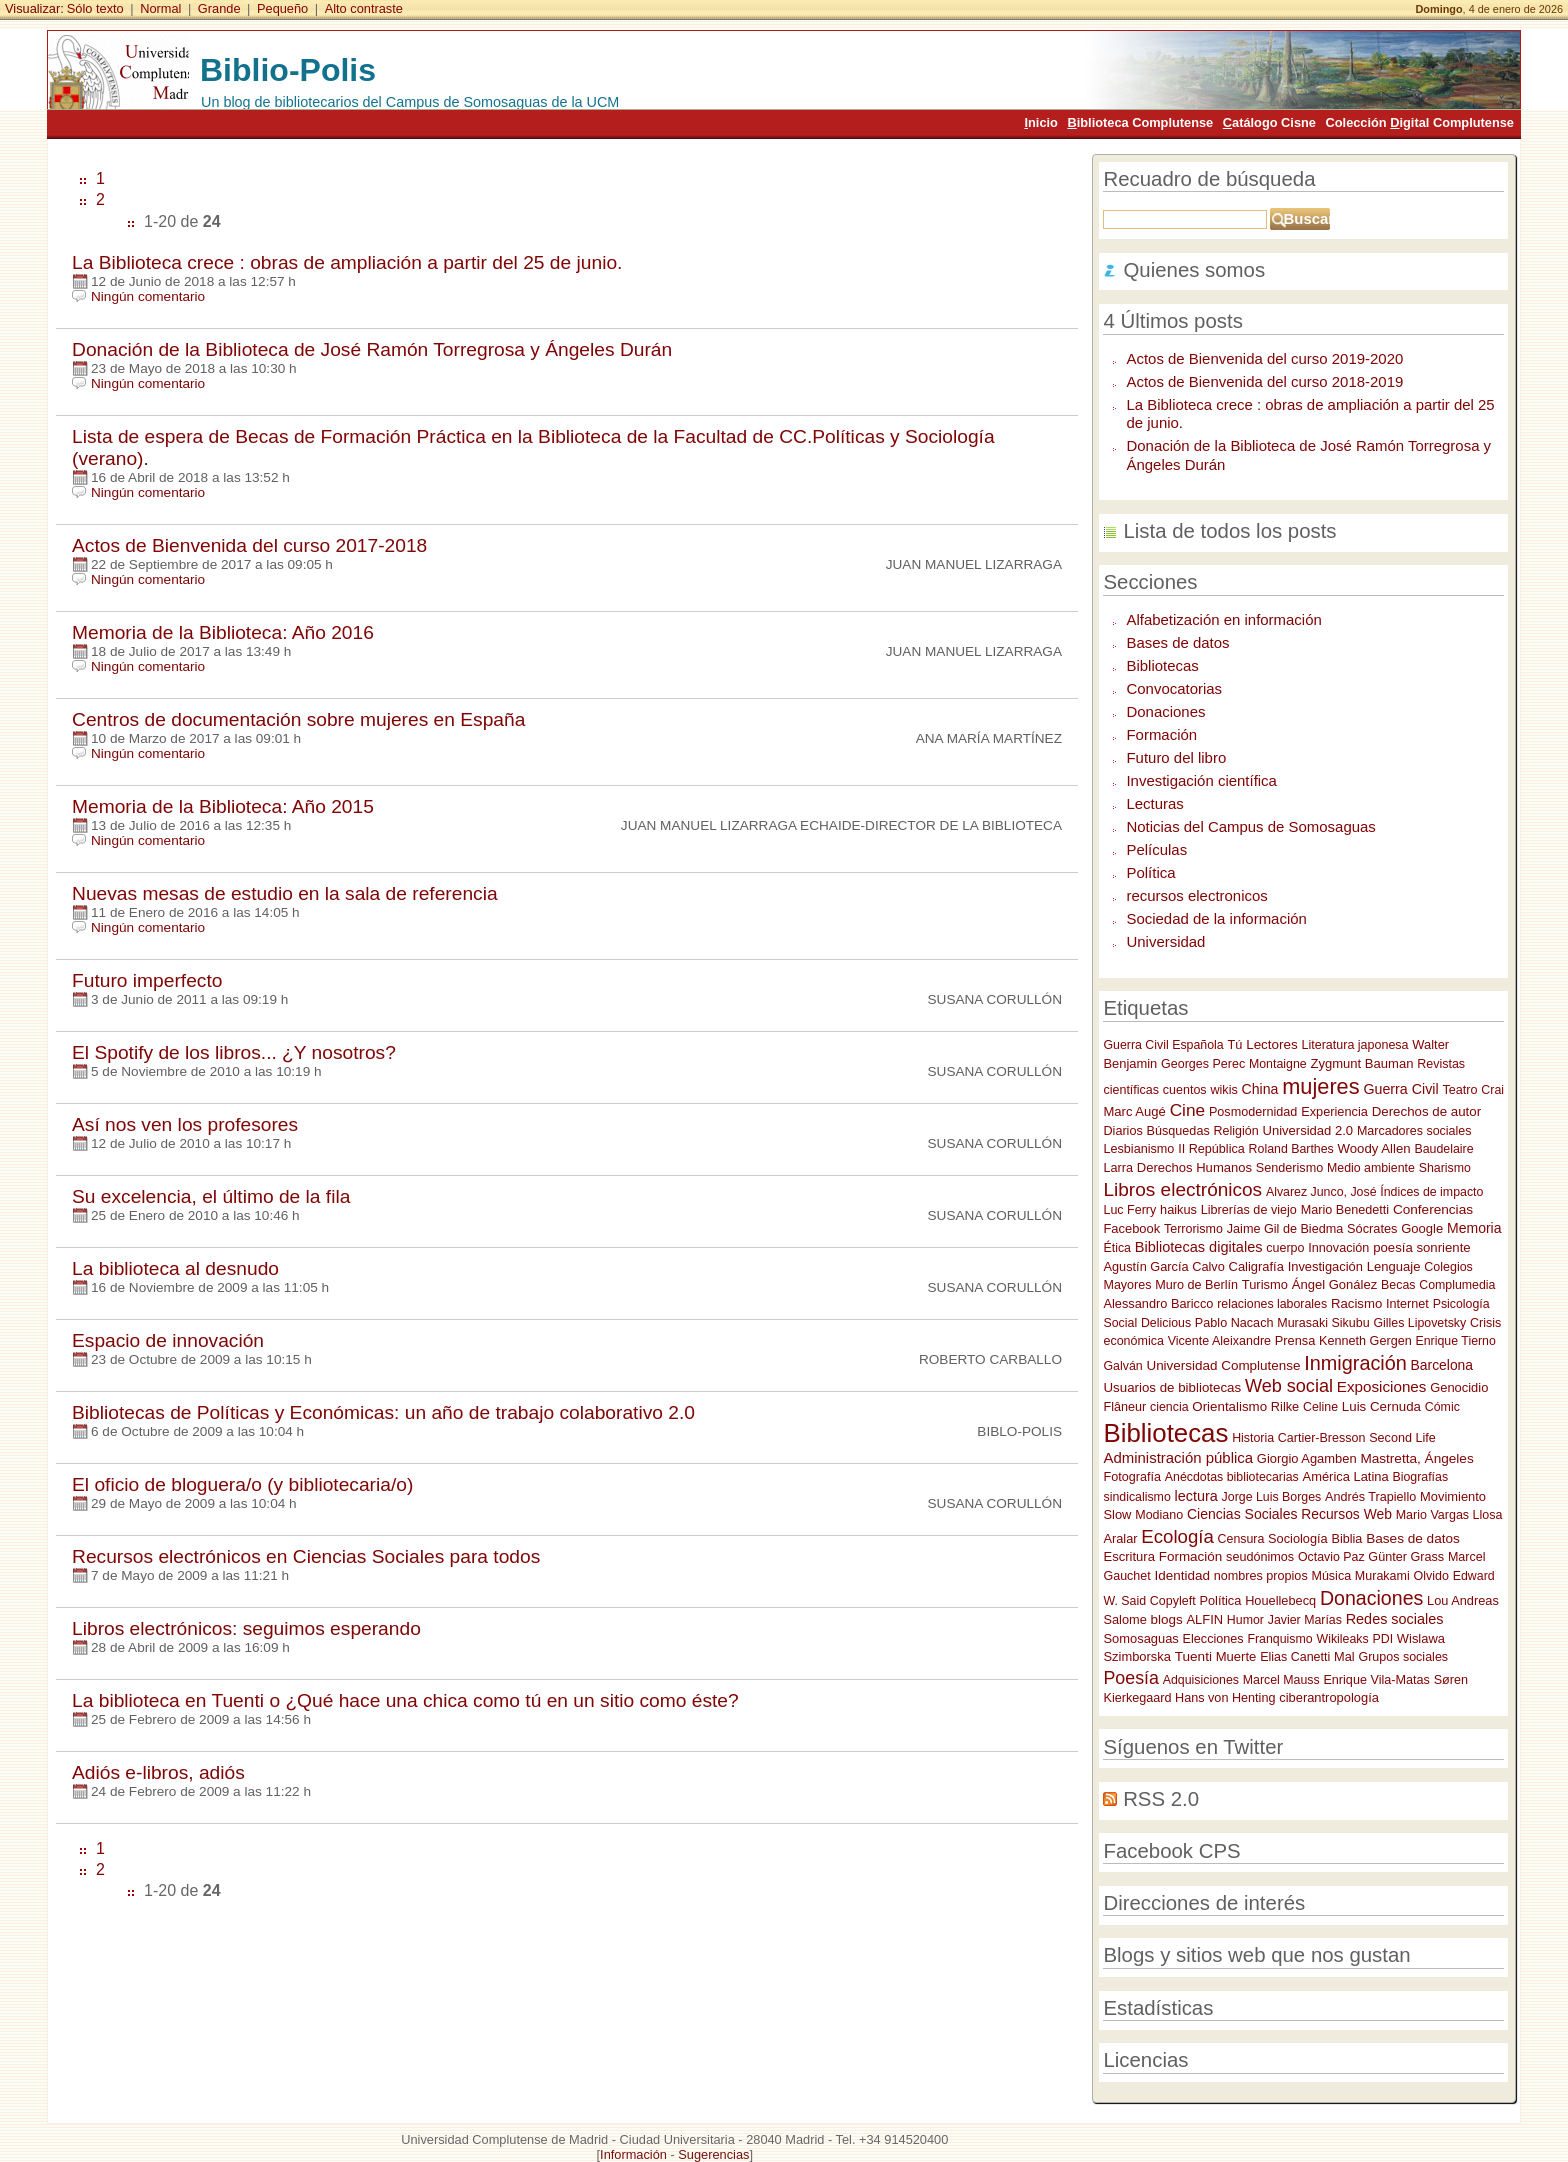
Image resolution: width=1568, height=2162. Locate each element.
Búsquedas (1178, 1131)
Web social (1289, 1386)
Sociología (1298, 1538)
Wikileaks (1342, 1639)
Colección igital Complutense (1420, 122)
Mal (1344, 1656)
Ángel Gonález (1335, 1284)
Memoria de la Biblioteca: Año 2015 (223, 806)
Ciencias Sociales (1242, 1514)
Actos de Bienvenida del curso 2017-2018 (249, 545)
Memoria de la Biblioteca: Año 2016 (223, 632)
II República (1211, 1149)
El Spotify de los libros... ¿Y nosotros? (234, 1052)
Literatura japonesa (1355, 1045)
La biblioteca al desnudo (175, 1268)
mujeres (1320, 1086)
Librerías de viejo (1249, 1210)
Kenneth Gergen (1365, 1341)
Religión (1236, 1131)
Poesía (1130, 1678)
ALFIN (1205, 1619)
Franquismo (1279, 1639)
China (1260, 1089)
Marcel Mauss (1281, 1680)
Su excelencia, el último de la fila (211, 1196)
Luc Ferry (1129, 1210)
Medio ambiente (1371, 1168)
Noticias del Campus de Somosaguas (1250, 826)
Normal (160, 8)
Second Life (1402, 1438)
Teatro (1459, 1090)
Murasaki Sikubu (1323, 1323)
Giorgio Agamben (1307, 1458)
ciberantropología (1329, 1697)
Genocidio (1459, 1387)
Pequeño (282, 8)
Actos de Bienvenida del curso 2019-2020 (1264, 358)
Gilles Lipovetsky (1419, 1323)
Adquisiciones (1201, 1680)
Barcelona (1442, 1365)
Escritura (1128, 1556)
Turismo (1265, 1284)
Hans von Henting (1225, 1698)
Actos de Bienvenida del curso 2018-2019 (1264, 381)
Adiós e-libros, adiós (158, 1772)
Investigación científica (1201, 780)
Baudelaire (1443, 1149)
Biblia (1346, 1539)
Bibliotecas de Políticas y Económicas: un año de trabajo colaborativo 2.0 (383, 1412)
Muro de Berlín (1196, 1285)
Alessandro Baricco (1158, 1303)
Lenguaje (1394, 1266)
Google (1422, 1228)
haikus (1178, 1209)
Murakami (1382, 1576)
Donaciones (1165, 711)
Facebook (1131, 1228)
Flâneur (1124, 1407)
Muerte (1236, 1656)
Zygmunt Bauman (1361, 1063)
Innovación (1338, 1248)
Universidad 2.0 (1307, 1130)
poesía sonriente (1422, 1247)
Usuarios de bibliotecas (1172, 1387)
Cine (1188, 1110)
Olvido (1431, 1576)
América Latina (1346, 1476)
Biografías (1420, 1477)
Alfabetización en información (1223, 619)
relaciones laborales (1272, 1304)
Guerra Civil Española (1163, 1045)
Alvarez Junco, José (1321, 1192)
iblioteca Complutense (1140, 122)
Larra (1117, 1168)
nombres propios (1261, 1576)
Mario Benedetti (1345, 1210)
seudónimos (1260, 1557)
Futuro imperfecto (147, 980)
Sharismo (1445, 1168)
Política (1150, 872)
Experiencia (1334, 1111)
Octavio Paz (1331, 1557)
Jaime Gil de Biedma (1285, 1229)
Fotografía (1132, 1477)
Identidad (1182, 1575)
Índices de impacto (1431, 1192)
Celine (1320, 1407)
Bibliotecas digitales (1199, 1247)
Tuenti (1193, 1656)
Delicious (1166, 1323)
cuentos (1185, 1090)
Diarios (1122, 1131)
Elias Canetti (1295, 1657)
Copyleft (1173, 1601)
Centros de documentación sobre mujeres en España (298, 719)
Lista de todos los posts (1229, 531)
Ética (1116, 1248)
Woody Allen (1374, 1148)
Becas (1398, 1285)
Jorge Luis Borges (1272, 1497)
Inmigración (1355, 1363)
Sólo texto (95, 8)
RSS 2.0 (1161, 1799)
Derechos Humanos (1194, 1167)
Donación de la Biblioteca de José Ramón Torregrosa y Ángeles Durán (372, 349)
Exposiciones (1382, 1386)
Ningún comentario (148, 296)
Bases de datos (1177, 642)
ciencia (1169, 1407)
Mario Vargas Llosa (1449, 1515)
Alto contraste (364, 8)
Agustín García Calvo (1163, 1266)
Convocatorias (1174, 688)
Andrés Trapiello (1370, 1497)
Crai (1492, 1090)
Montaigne (1278, 1064)
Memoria (1474, 1228)
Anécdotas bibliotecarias (1232, 1477)
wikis (1223, 1090)
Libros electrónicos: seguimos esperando (246, 1628)
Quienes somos (1194, 270)
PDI (1382, 1639)
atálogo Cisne (1269, 122)
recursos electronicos (1196, 895)
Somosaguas (1140, 1638)
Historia (1253, 1438)
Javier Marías (1305, 1620)
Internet (1407, 1304)
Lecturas (1154, 803)
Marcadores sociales (1414, 1131)
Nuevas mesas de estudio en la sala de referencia (285, 893)
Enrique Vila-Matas (1376, 1680)
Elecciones (1213, 1639)
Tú (1234, 1044)
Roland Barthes (1291, 1149)
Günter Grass (1406, 1557)
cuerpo (1285, 1248)
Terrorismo (1193, 1229)
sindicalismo (1136, 1497)
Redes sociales (1395, 1619)
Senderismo (1289, 1168)
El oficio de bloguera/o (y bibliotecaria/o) (242, 1484)
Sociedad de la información (1216, 918)
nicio (1040, 122)
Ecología (1177, 1536)
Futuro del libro (1176, 757)
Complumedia (1457, 1285)
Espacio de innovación (168, 1340)
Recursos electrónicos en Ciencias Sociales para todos (306, 1556)
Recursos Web (1346, 1514)
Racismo (1356, 1303)
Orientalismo (1229, 1406)
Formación (1161, 734)
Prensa (1295, 1340)
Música (1331, 1576)
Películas (1156, 849)
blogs (1167, 1619)
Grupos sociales (1403, 1657)
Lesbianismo (1138, 1149)
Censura (1241, 1539)
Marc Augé (1134, 1111)
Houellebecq (1280, 1600)
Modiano (1159, 1515)
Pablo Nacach (1234, 1323)
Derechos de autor (1427, 1111)
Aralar (1120, 1538)
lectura (1196, 1496)
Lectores (1272, 1044)
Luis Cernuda (1381, 1406)
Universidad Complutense (1223, 1365)
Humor (1245, 1620)
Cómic (1442, 1407)
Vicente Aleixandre (1219, 1341)
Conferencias (1433, 1209)
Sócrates (1372, 1228)
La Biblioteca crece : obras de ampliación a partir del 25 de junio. (347, 262)
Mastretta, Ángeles (1416, 1458)
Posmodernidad (1253, 1112)
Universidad (1165, 941)
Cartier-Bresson (1322, 1438)
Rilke (1285, 1406)
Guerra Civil (1400, 1089)
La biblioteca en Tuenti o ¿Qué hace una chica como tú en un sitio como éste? (405, 1700)
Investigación (1325, 1266)
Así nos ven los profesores (185, 1124)
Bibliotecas (1162, 665)
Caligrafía (1256, 1266)
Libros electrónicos (1182, 1189)
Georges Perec (1203, 1064)
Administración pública (1178, 1457)
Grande (219, 8)
